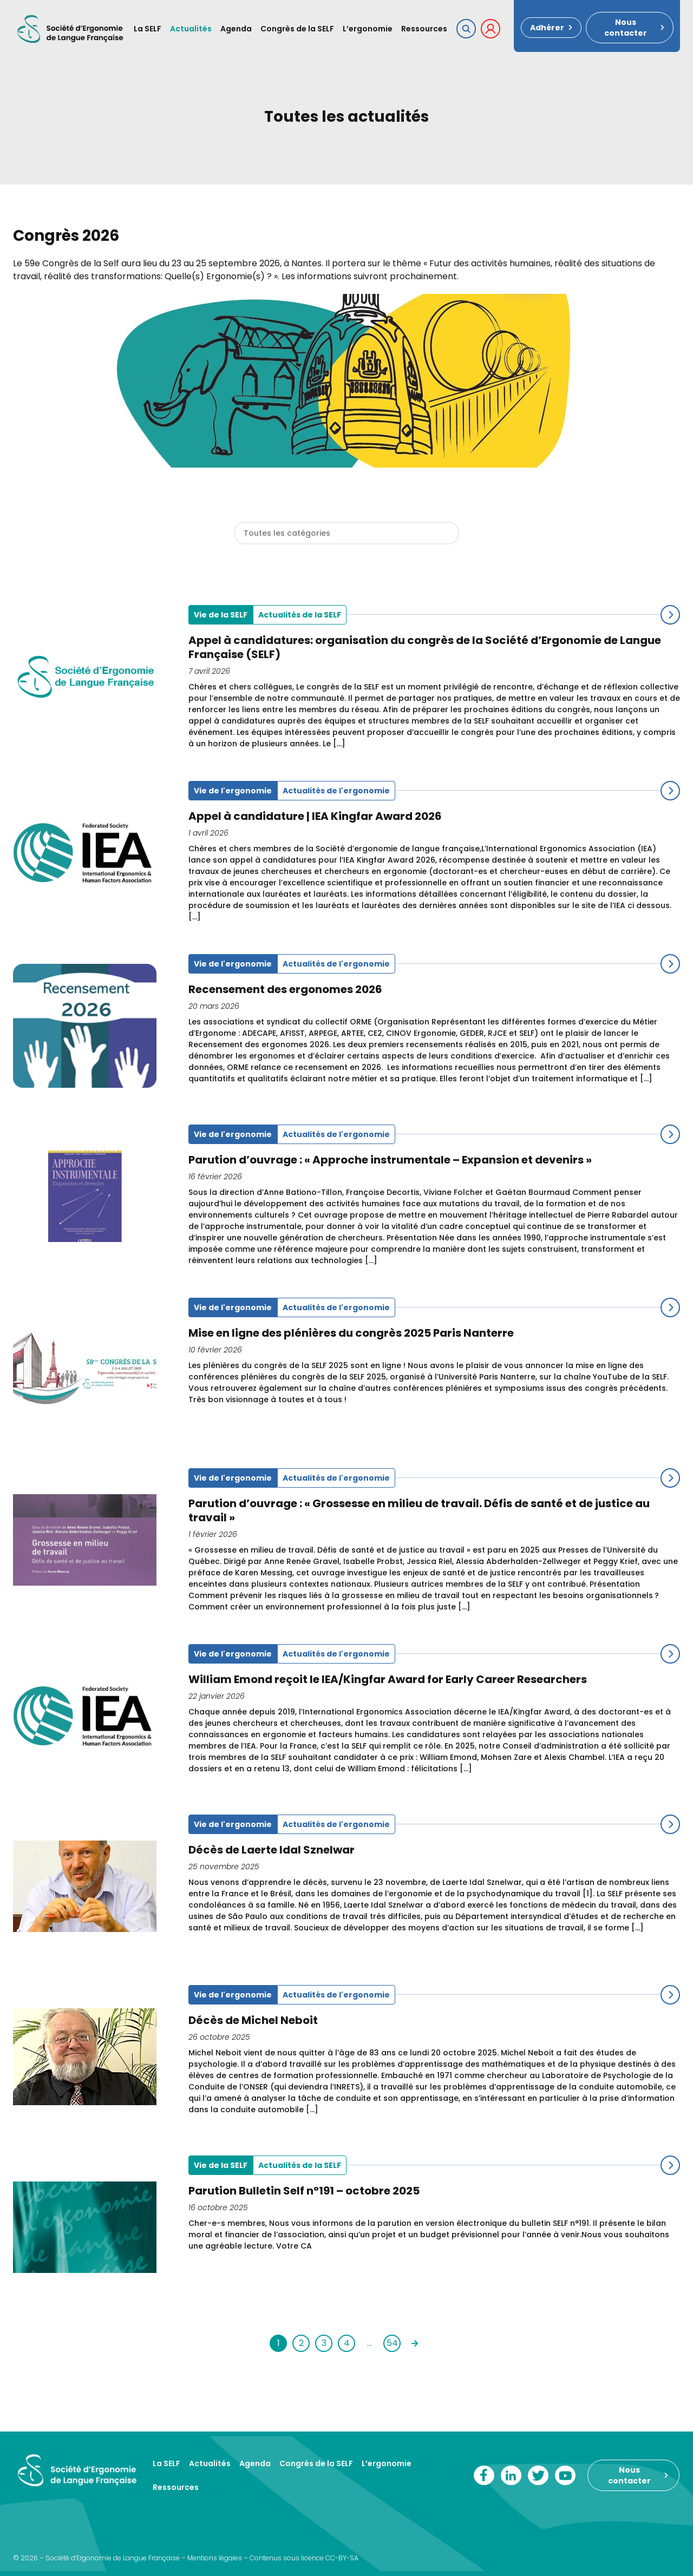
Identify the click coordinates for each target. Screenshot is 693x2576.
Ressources (424, 28)
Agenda (236, 28)
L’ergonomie (368, 28)
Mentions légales (214, 2557)
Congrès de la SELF (297, 28)
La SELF (147, 28)
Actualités (191, 28)
